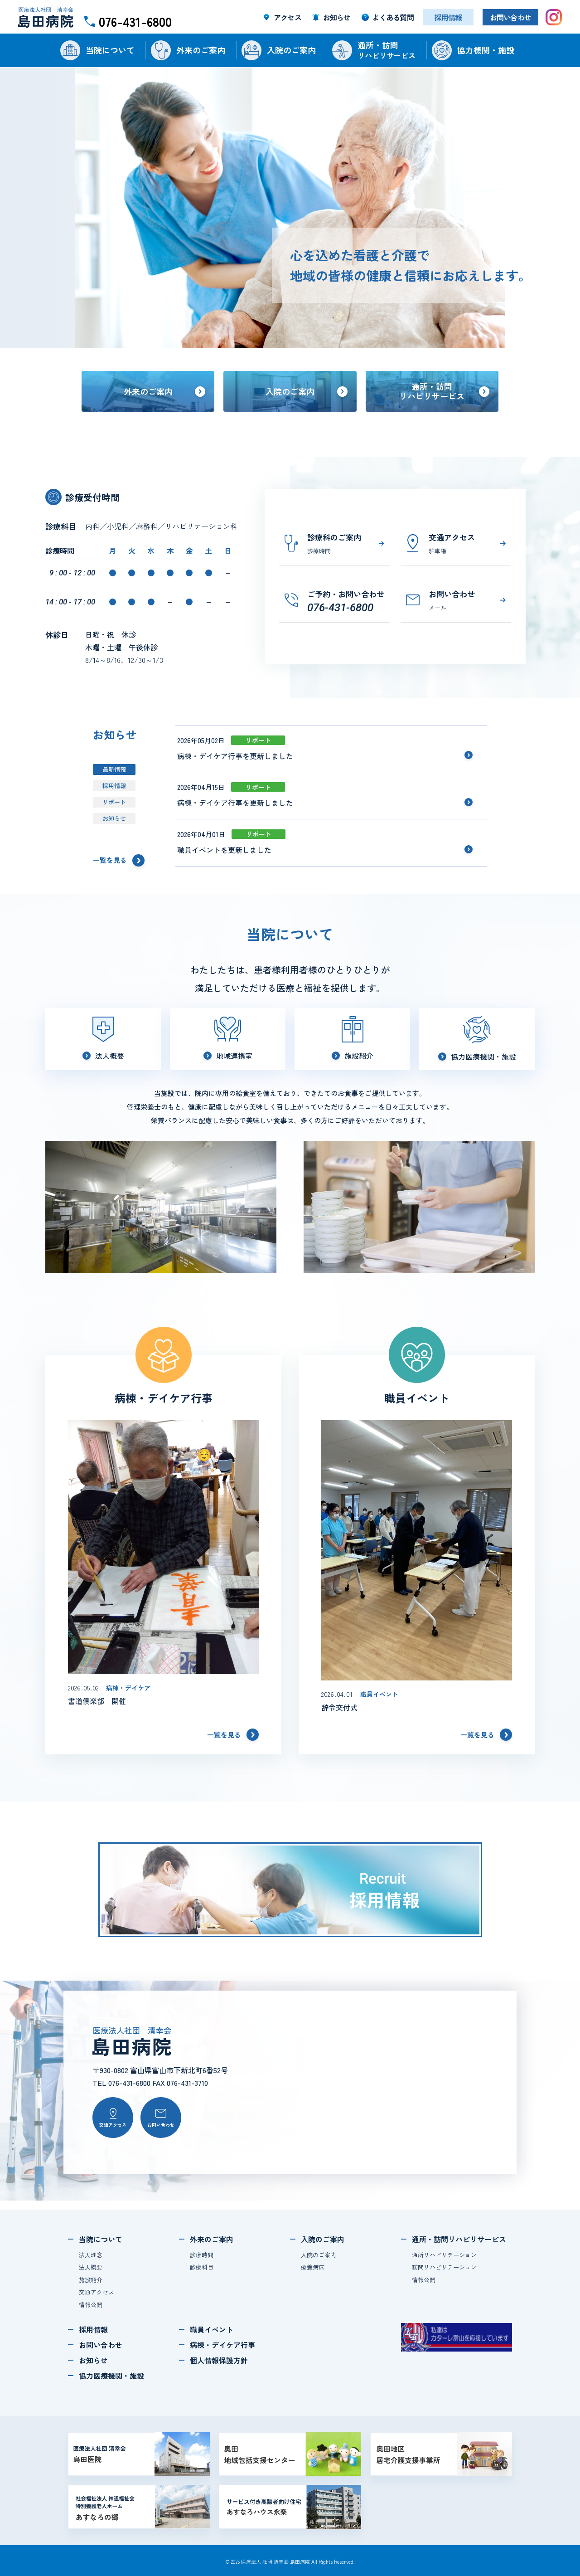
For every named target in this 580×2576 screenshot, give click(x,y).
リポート (114, 802)
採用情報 (114, 785)
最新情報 (114, 769)
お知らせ (114, 818)
